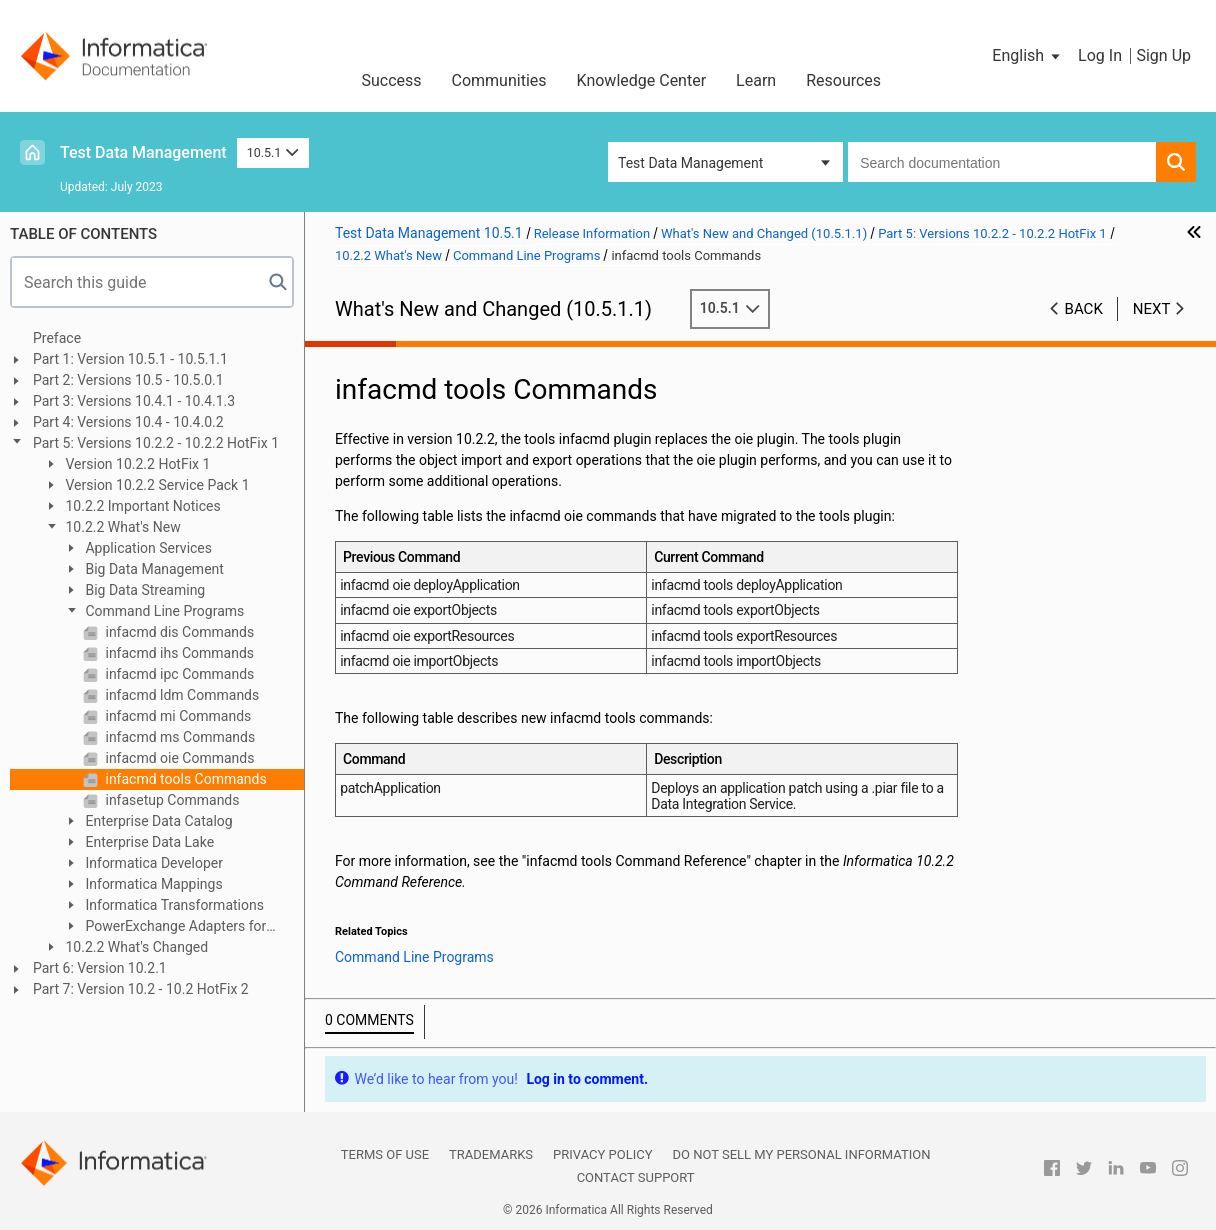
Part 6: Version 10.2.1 (100, 968)
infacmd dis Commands (178, 632)
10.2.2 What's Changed (135, 947)
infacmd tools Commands (184, 779)
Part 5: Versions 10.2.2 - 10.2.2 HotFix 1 (156, 443)
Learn (756, 80)
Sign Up (1163, 55)
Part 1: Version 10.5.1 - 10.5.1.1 (130, 359)
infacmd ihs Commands (178, 653)
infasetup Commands (171, 800)
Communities (499, 80)
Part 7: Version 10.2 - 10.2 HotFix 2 (141, 989)
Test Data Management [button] (690, 163)
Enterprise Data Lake (148, 842)
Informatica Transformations (173, 905)
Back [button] (1084, 309)
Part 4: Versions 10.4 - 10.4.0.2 (128, 422)
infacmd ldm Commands (180, 695)
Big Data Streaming (143, 590)
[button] (1027, 56)
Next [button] (1152, 309)
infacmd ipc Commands (178, 674)
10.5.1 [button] (273, 152)
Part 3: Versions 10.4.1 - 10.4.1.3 (134, 401)
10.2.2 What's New (121, 527)
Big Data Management (153, 569)
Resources (843, 80)
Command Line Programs (163, 611)
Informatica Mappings (152, 884)
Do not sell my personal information (801, 1154)
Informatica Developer (152, 863)
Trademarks (491, 1154)
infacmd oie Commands (178, 758)
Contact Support (636, 1177)
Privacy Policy (602, 1154)
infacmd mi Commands (176, 716)
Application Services (147, 548)
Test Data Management (143, 152)
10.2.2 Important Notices (141, 506)
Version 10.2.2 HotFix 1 (136, 464)
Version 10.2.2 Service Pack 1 (156, 485)
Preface (57, 338)
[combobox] (1002, 162)
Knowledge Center (642, 80)
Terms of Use (385, 1154)
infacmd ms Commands (178, 737)
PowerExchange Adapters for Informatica (164, 927)
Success (391, 80)
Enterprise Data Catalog (157, 821)
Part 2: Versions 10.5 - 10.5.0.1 (128, 380)
